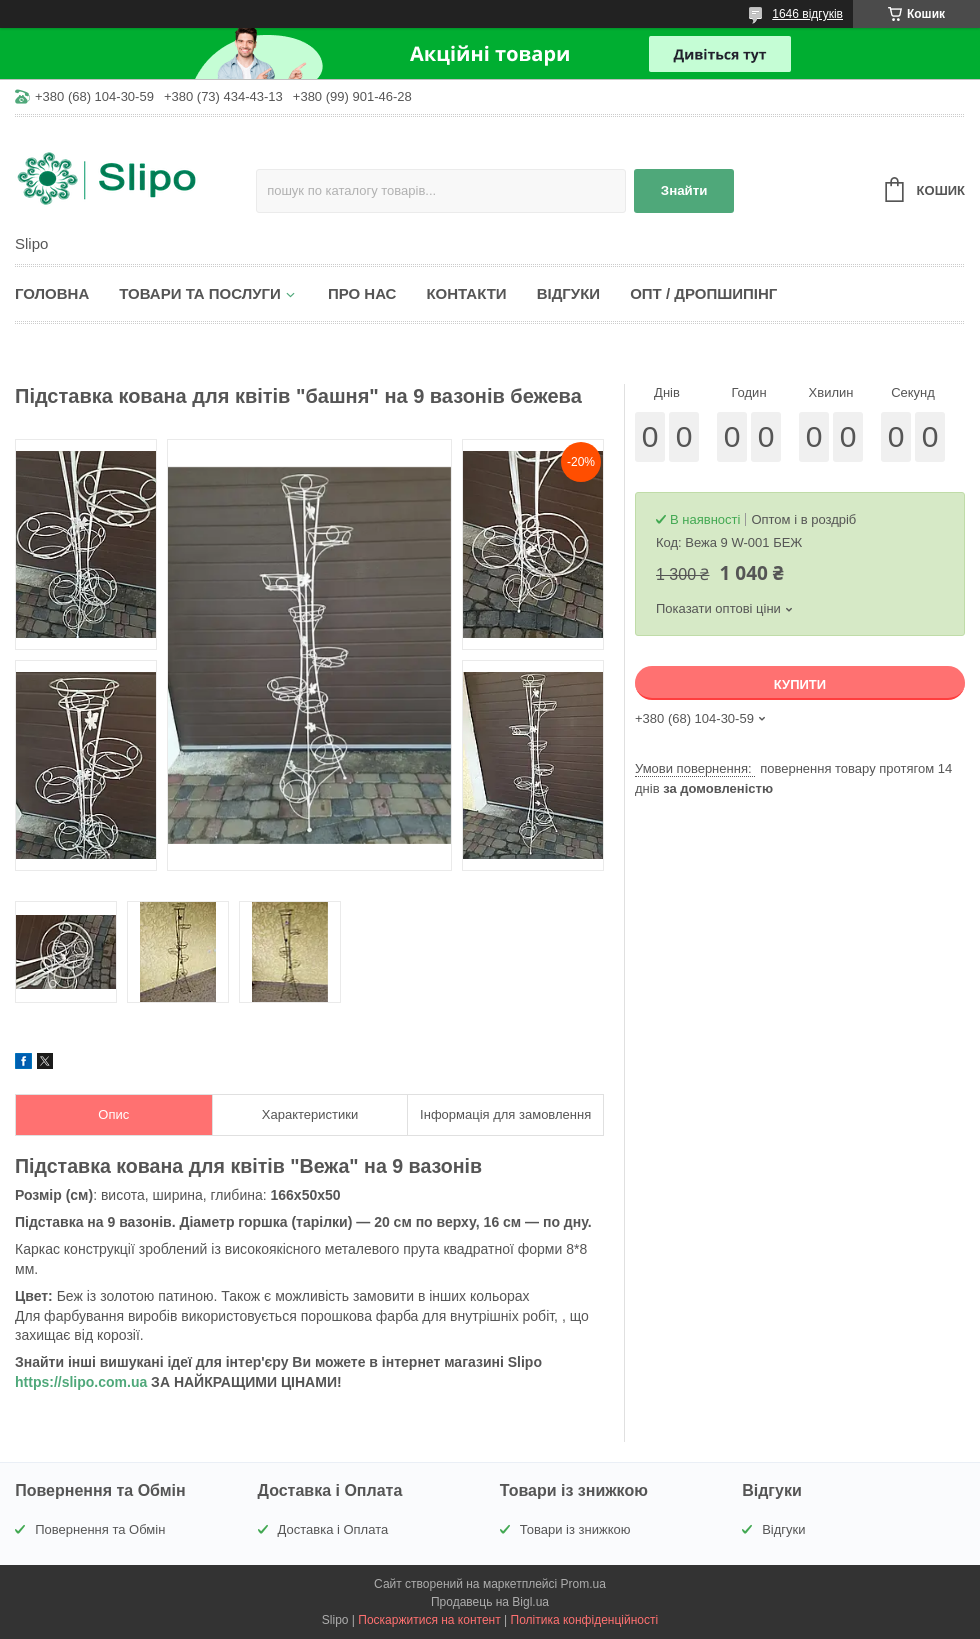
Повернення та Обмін (100, 1529)
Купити (800, 684)
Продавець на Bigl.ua (490, 1602)
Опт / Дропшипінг (703, 293)
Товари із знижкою (575, 1529)
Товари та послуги (200, 293)
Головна (52, 293)
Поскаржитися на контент (429, 1620)
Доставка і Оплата (333, 1529)
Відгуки (568, 293)
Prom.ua (583, 1584)
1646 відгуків (807, 14)
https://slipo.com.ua (81, 1382)
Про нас (362, 293)
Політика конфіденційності (585, 1620)
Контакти (466, 293)
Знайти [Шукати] (684, 190)
